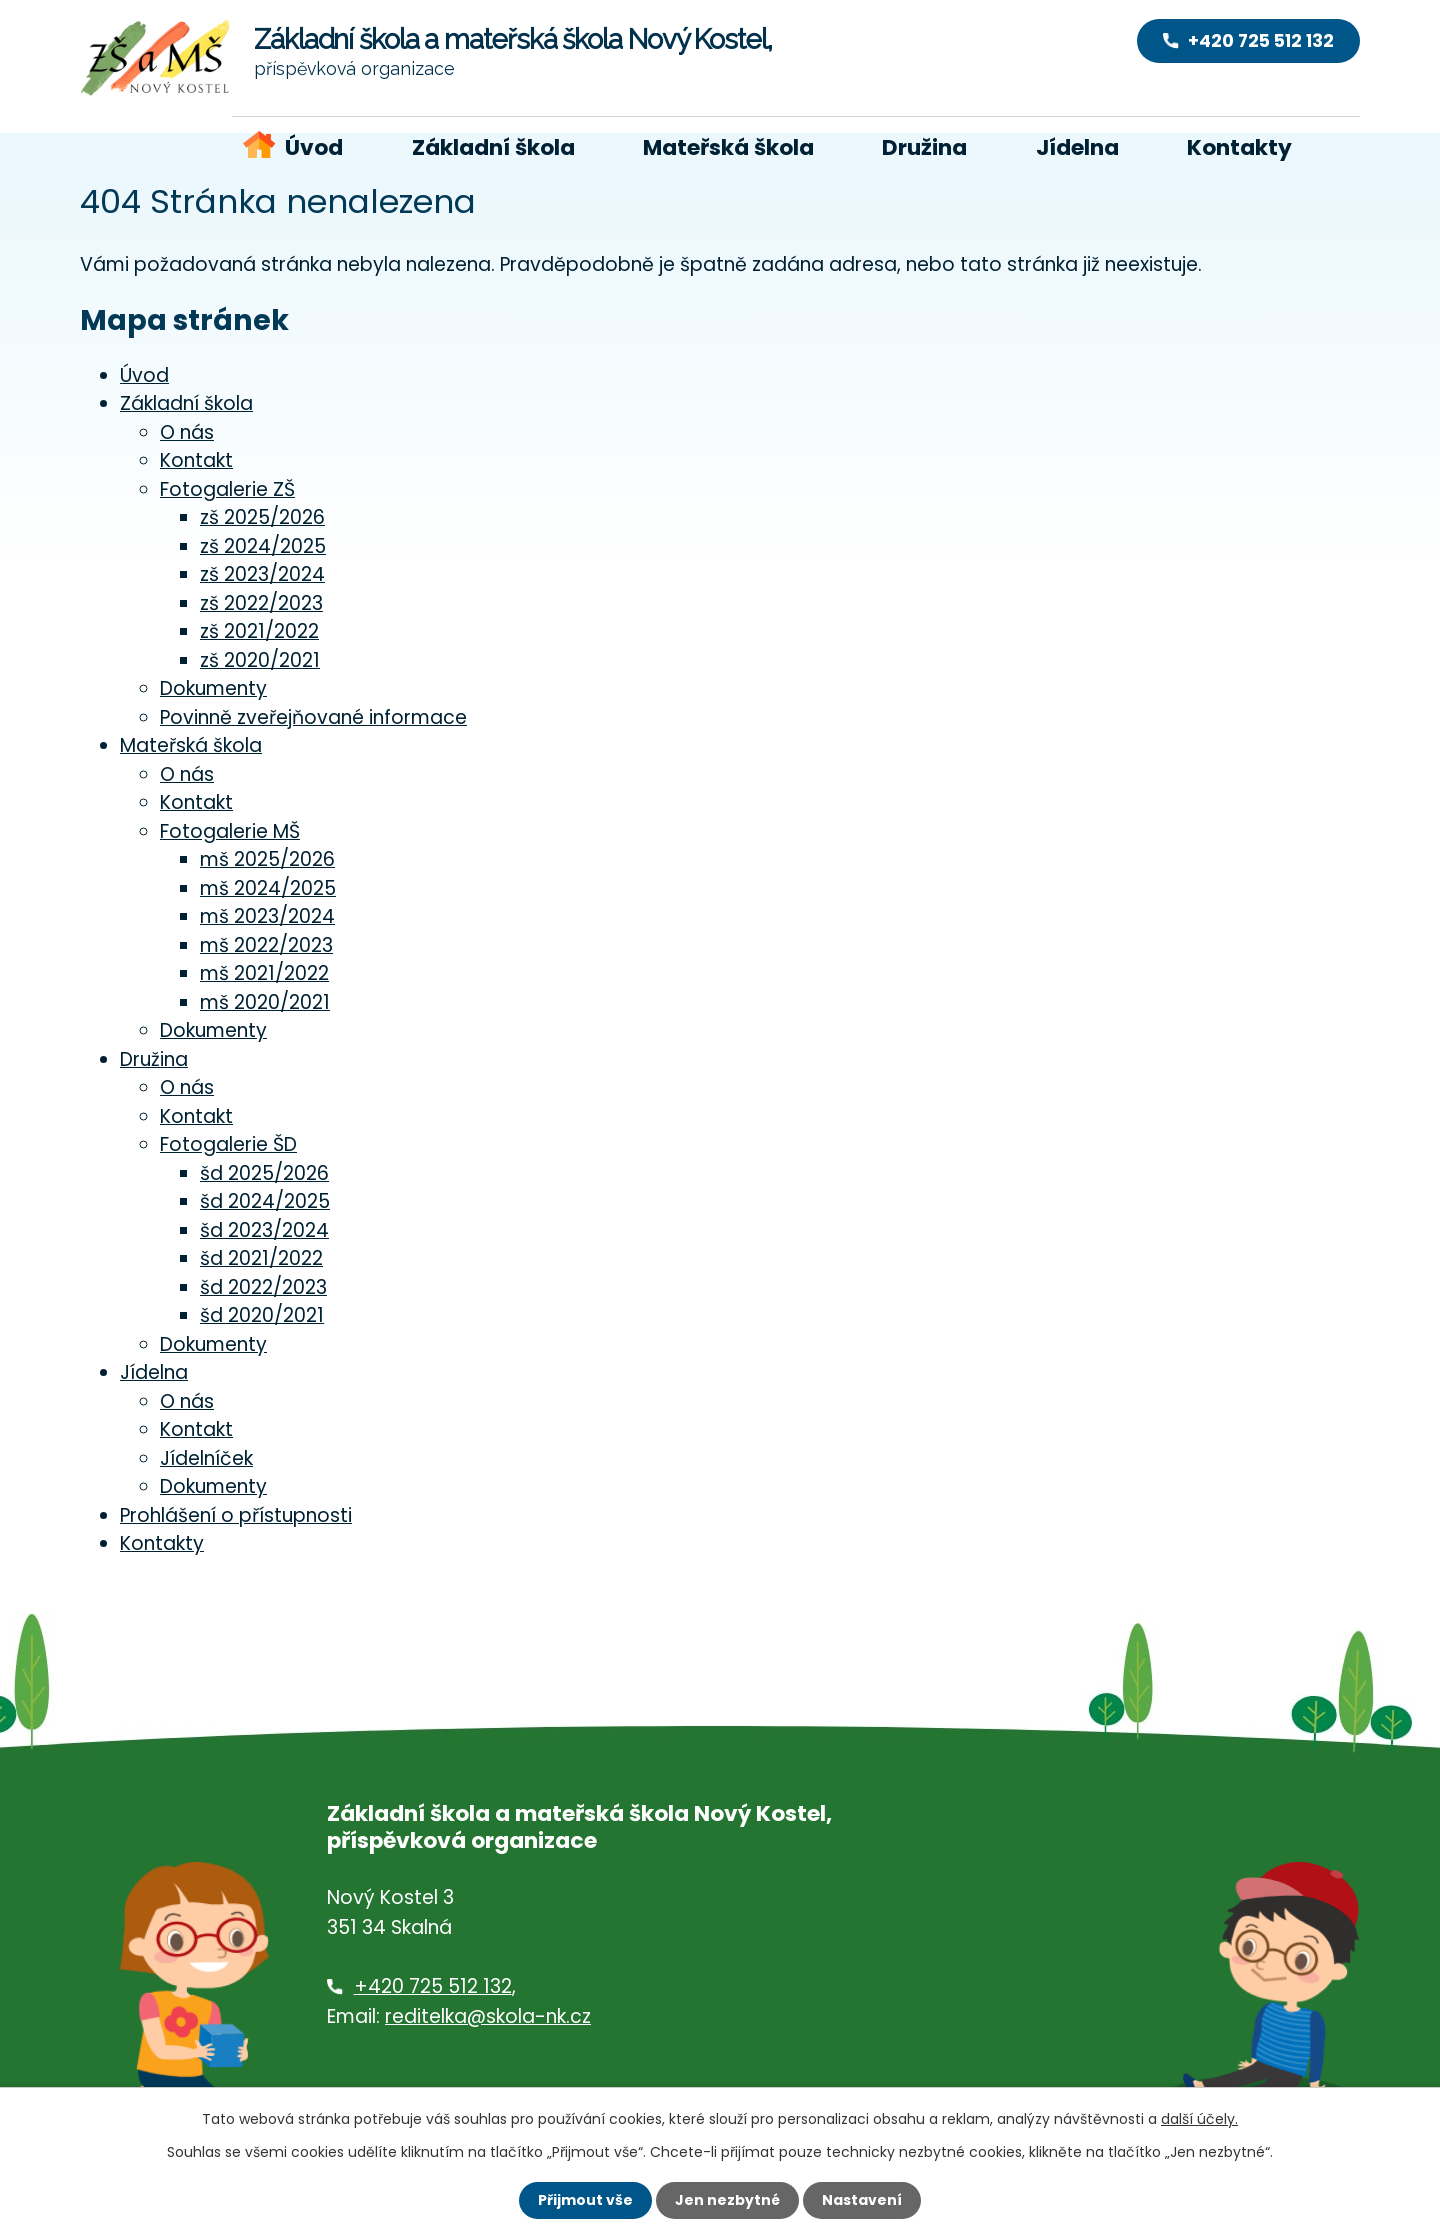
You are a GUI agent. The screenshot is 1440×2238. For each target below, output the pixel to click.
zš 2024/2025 (263, 546)
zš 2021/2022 (259, 631)
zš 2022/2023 (261, 603)
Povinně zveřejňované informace (313, 717)
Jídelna (1077, 147)
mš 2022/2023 (266, 945)
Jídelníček (206, 1458)
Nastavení (862, 2200)
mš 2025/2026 (267, 859)
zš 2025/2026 (262, 517)
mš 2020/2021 (265, 1002)
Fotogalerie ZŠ (227, 489)
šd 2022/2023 (263, 1287)
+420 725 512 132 (433, 1986)
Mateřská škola (728, 147)
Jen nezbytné (727, 2200)
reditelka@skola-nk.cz (488, 2016)
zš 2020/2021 (260, 660)
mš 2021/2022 (264, 973)
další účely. (1199, 2119)
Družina (924, 147)
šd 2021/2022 (261, 1258)
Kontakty (1239, 147)
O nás (187, 432)
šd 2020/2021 (262, 1315)
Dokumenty (213, 688)
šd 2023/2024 (264, 1230)
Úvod (314, 147)
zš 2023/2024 (262, 574)
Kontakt (196, 460)
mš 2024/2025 (268, 888)
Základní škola (493, 147)
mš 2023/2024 (267, 916)
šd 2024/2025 (265, 1201)
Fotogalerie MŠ (230, 831)
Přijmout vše (585, 2200)
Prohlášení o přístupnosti (236, 1515)
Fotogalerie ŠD (228, 1144)
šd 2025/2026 (264, 1173)
